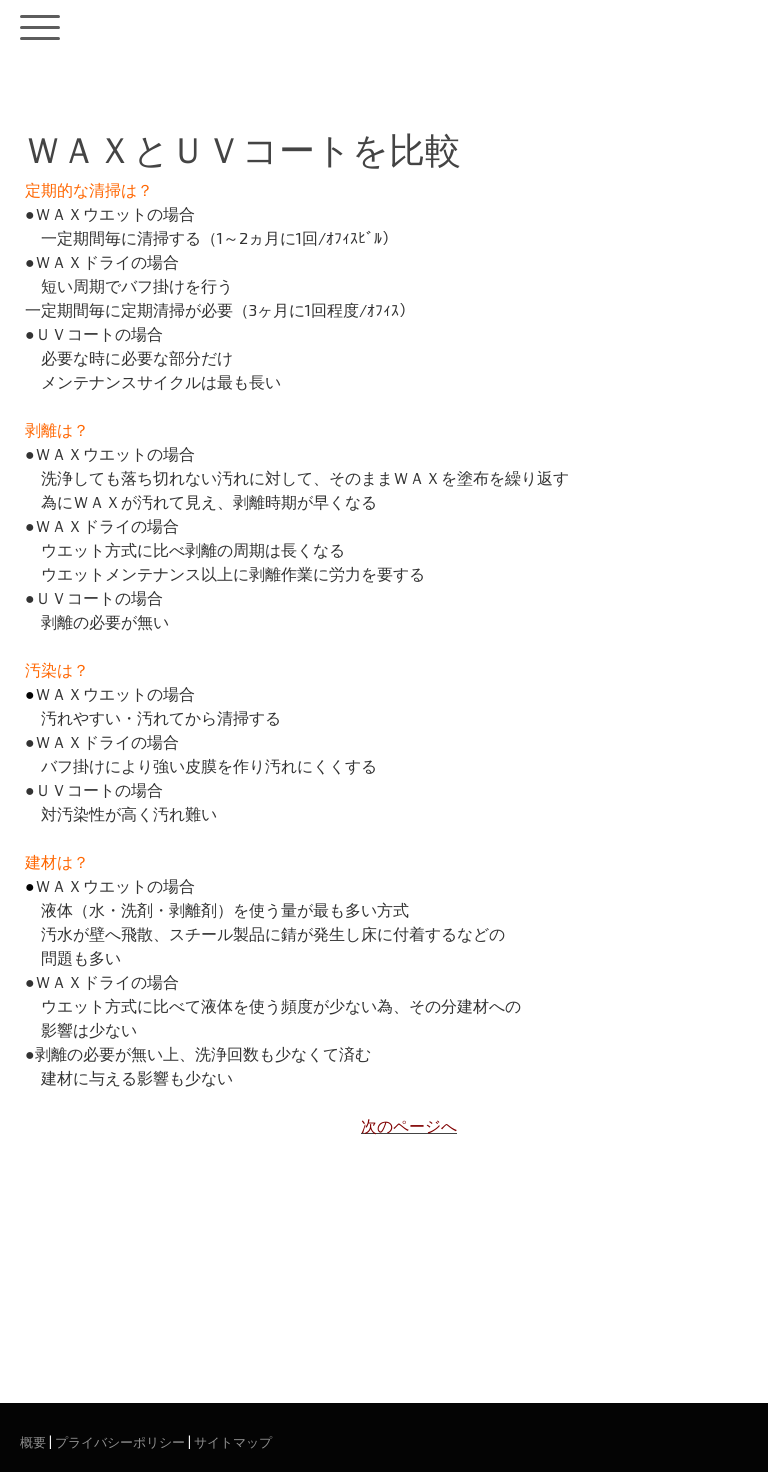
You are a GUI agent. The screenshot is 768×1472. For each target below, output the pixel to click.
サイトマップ (233, 1442)
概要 (33, 1442)
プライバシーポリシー (120, 1442)
